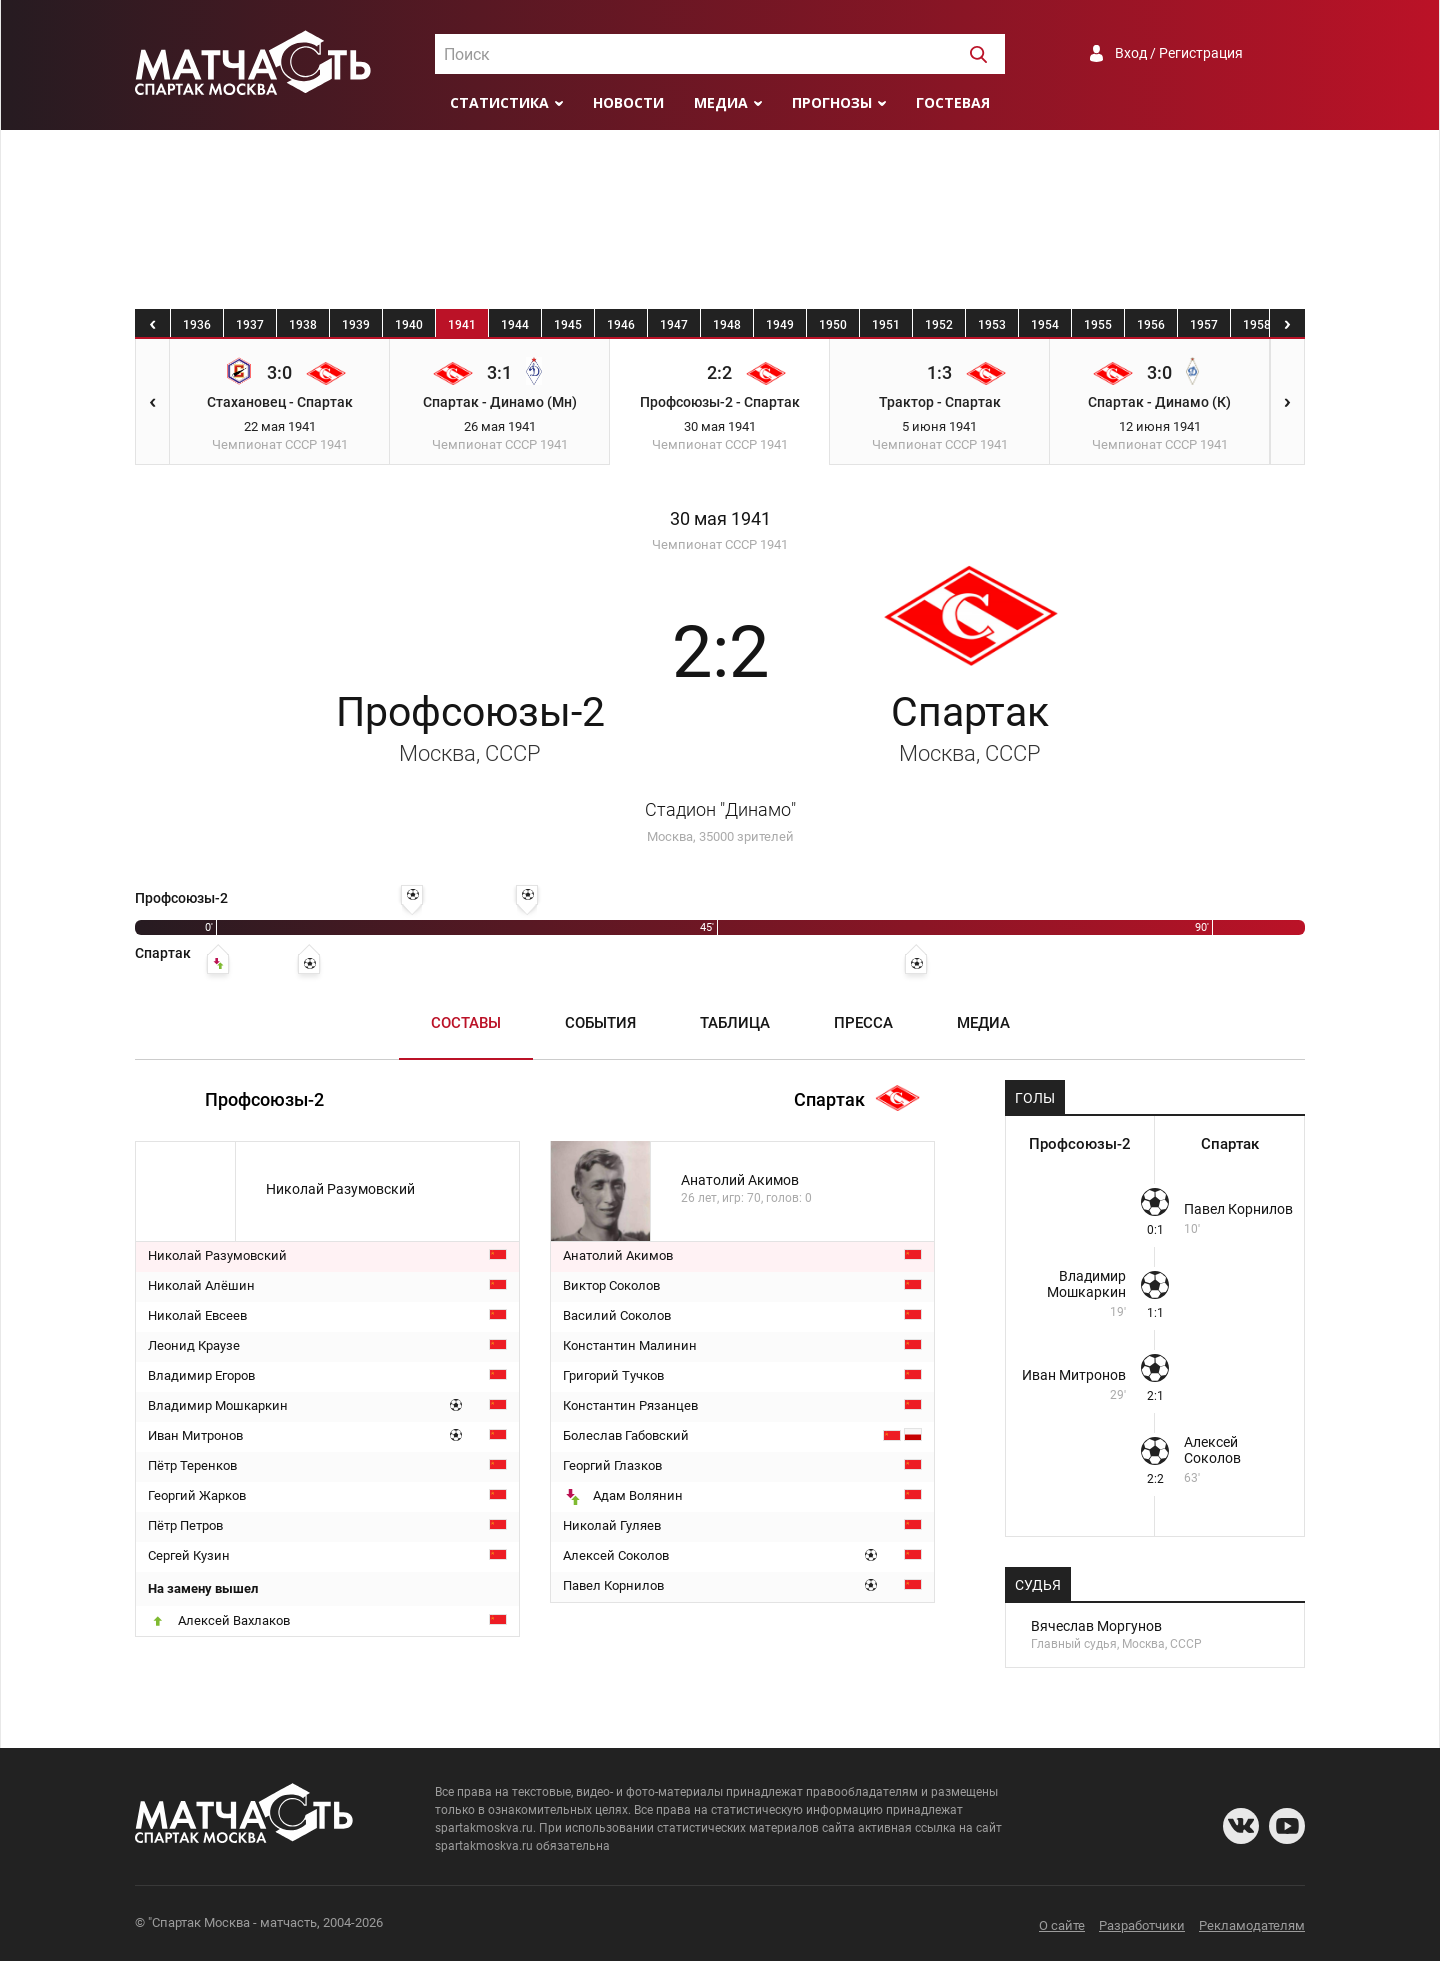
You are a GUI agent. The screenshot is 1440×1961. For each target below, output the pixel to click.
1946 (621, 325)
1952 (939, 325)
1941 (462, 325)
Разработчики (1142, 1925)
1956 (1151, 325)
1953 (992, 325)
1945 (568, 325)
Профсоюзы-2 (470, 727)
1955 (1098, 325)
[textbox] (720, 55)
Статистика (499, 102)
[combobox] (720, 54)
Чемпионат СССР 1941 (720, 544)
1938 (303, 325)
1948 (727, 325)
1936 (197, 325)
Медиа (721, 102)
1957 (1204, 325)
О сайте (1062, 1925)
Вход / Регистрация (1179, 53)
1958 (1257, 325)
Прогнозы (832, 102)
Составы (466, 1023)
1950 (833, 325)
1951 (886, 325)
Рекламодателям (1252, 1925)
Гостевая (953, 102)
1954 (1045, 325)
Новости (628, 102)
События (600, 1023)
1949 (780, 325)
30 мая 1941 (720, 519)
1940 (409, 325)
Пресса (863, 1023)
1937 (250, 325)
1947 (674, 325)
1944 (515, 325)
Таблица (735, 1023)
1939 (356, 325)
